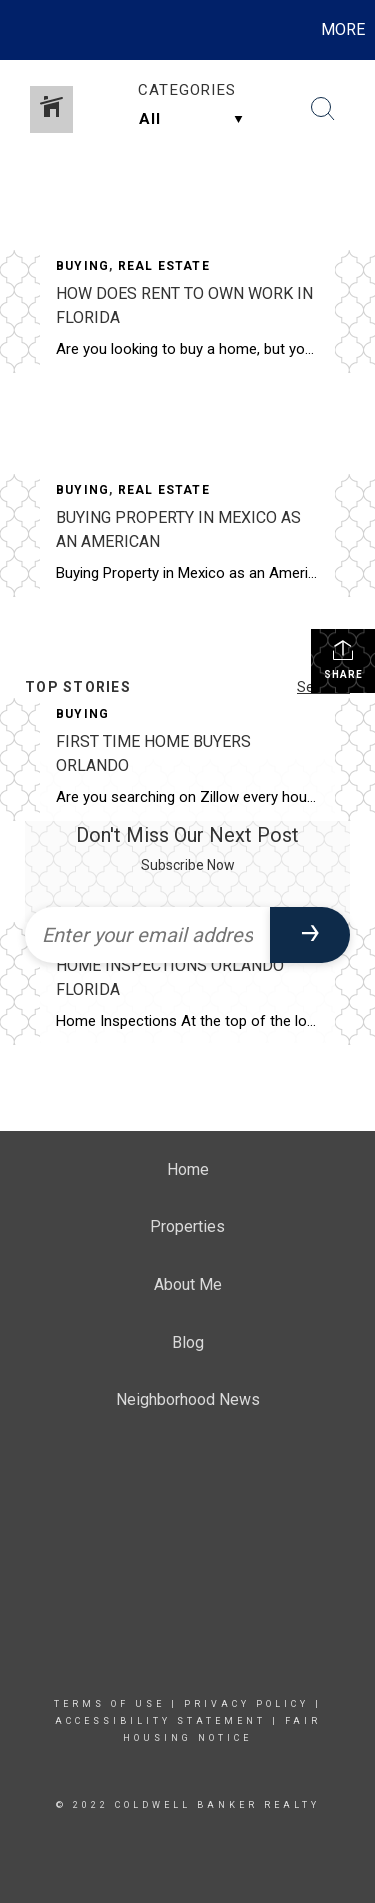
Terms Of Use (109, 1704)
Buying (82, 266)
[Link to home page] (18, 30)
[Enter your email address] (147, 935)
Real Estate (164, 266)
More (343, 29)
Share (343, 659)
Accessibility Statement (160, 1721)
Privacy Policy (246, 1704)
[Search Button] (323, 109)
